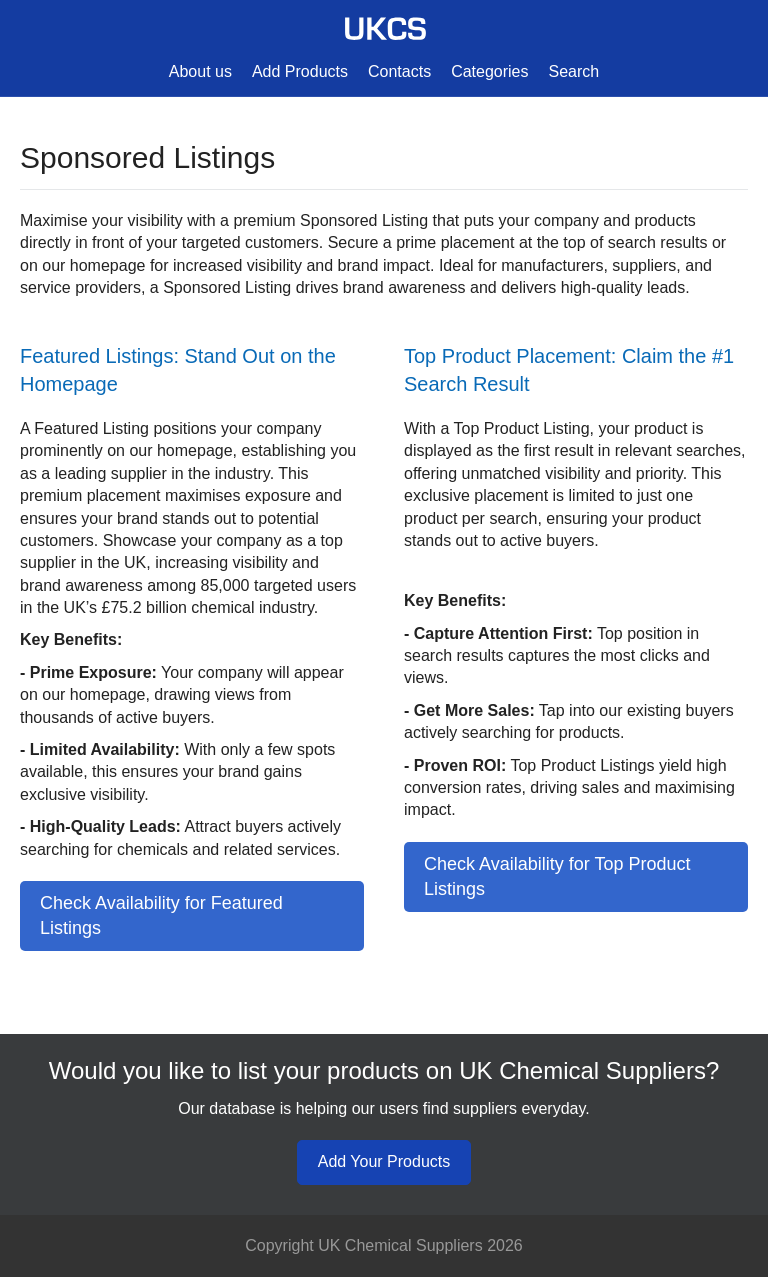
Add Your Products (384, 1161)
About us (200, 71)
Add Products (300, 71)
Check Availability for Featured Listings (161, 915)
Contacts (399, 71)
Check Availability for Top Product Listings (557, 876)
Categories (489, 71)
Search (574, 71)
